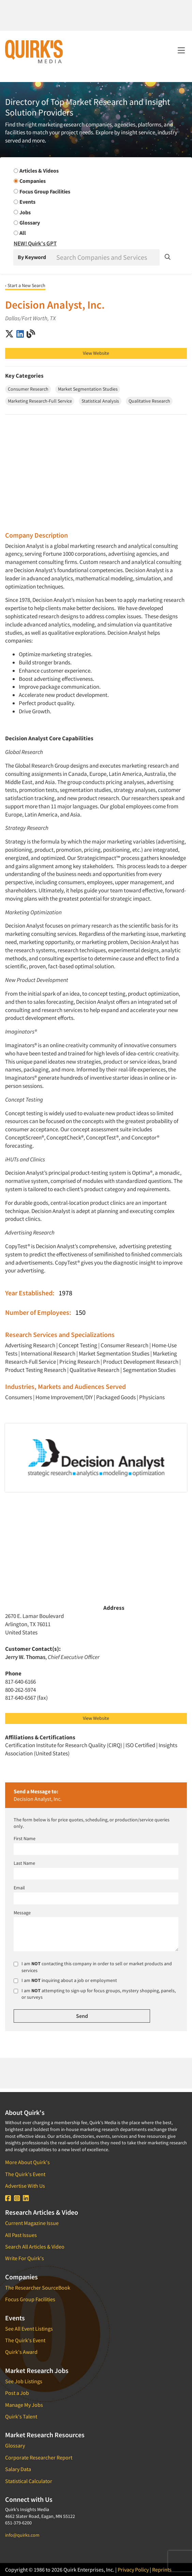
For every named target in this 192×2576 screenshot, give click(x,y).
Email (19, 1888)
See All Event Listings (29, 2328)
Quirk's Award (21, 2351)
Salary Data (18, 2469)
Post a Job (17, 2392)
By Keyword (32, 257)
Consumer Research (124, 1345)
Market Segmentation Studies (114, 1353)
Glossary (15, 2445)
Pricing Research (79, 1361)
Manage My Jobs (24, 2404)
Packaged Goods (116, 1397)
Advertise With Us (25, 2185)
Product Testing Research (35, 1370)
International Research (48, 1353)
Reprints (162, 2569)
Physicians (152, 1397)
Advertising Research (30, 1345)
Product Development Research (140, 1361)
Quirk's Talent (21, 2416)
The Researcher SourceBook (37, 2287)
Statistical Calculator (28, 2481)
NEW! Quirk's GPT (35, 243)
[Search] (107, 257)
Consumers (18, 1397)
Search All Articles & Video (34, 2246)
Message (22, 1913)
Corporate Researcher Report (38, 2457)
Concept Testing (78, 1345)
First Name (24, 1838)
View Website (96, 353)
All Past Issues (21, 2234)
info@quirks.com (22, 2535)
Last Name (24, 1863)
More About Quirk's (27, 2162)
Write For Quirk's (24, 2258)
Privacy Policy (133, 2569)
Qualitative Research (94, 1370)
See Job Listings (23, 2381)
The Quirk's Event (25, 2174)
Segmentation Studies (149, 1370)
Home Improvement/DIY (64, 1397)
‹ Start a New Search (25, 285)
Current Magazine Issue (32, 2223)
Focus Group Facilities (30, 2299)
